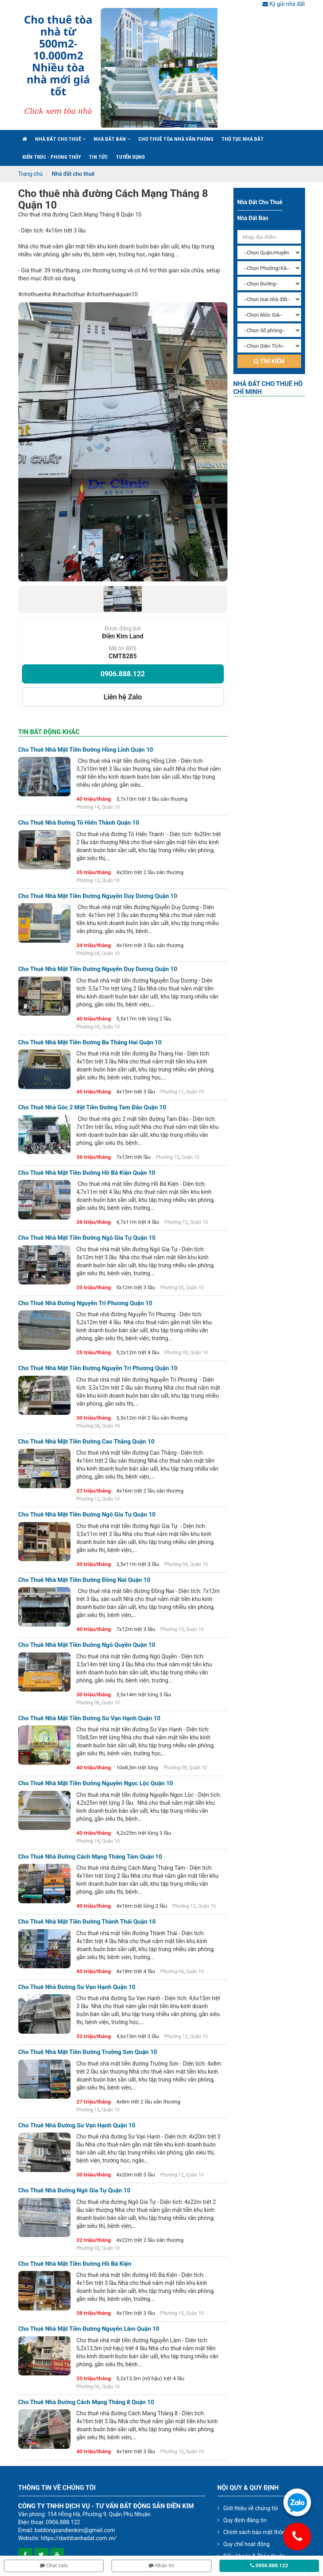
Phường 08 (88, 1426)
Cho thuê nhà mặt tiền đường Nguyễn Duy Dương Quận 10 (97, 896)
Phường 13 (88, 880)
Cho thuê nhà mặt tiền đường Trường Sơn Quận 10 (87, 2052)
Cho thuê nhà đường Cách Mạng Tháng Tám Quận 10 (90, 1856)
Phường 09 (176, 1352)
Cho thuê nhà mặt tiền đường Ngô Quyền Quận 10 (86, 1645)
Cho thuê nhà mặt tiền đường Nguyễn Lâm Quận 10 (88, 2329)
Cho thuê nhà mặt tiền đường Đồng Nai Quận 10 (84, 1580)
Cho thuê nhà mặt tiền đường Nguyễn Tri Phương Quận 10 (98, 1368)
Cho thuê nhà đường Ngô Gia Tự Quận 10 (74, 2190)
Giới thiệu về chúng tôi (250, 2508)
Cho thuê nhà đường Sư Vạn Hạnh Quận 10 (76, 1987)
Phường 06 (88, 1703)
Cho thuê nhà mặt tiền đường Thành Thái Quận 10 (87, 1921)
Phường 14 (88, 807)
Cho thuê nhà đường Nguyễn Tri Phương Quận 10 (85, 1303)
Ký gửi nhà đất (283, 4)
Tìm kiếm (269, 361)
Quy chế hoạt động (246, 2544)
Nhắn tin (161, 2565)
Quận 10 (111, 807)
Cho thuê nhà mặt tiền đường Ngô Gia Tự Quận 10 (87, 1238)
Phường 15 (167, 1157)
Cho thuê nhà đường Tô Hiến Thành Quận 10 (78, 822)
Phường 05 (88, 1027)
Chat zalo (54, 2565)
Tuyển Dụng (130, 157)
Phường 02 (88, 2248)
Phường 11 (172, 1092)
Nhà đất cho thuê (60, 139)
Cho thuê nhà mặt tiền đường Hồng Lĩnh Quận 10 (85, 749)
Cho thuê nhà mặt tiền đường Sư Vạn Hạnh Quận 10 (89, 1718)
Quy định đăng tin (245, 2520)
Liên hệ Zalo (123, 697)
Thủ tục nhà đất (242, 139)
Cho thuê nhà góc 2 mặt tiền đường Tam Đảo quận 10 (92, 1107)
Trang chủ (30, 174)
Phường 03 (172, 1287)
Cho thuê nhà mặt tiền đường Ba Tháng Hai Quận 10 (90, 1042)
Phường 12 (88, 1499)
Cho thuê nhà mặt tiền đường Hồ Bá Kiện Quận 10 (86, 1173)
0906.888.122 (122, 674)
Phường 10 (172, 2451)
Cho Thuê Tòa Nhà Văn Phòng (175, 139)
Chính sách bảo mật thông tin (259, 2532)
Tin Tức (98, 157)
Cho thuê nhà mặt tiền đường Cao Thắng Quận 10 (86, 1441)
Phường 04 (88, 953)
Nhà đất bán (112, 139)
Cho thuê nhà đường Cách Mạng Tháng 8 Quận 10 (113, 199)
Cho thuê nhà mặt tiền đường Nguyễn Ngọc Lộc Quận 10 (95, 1783)
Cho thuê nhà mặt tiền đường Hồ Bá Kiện (74, 2264)
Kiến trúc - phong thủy (51, 157)
